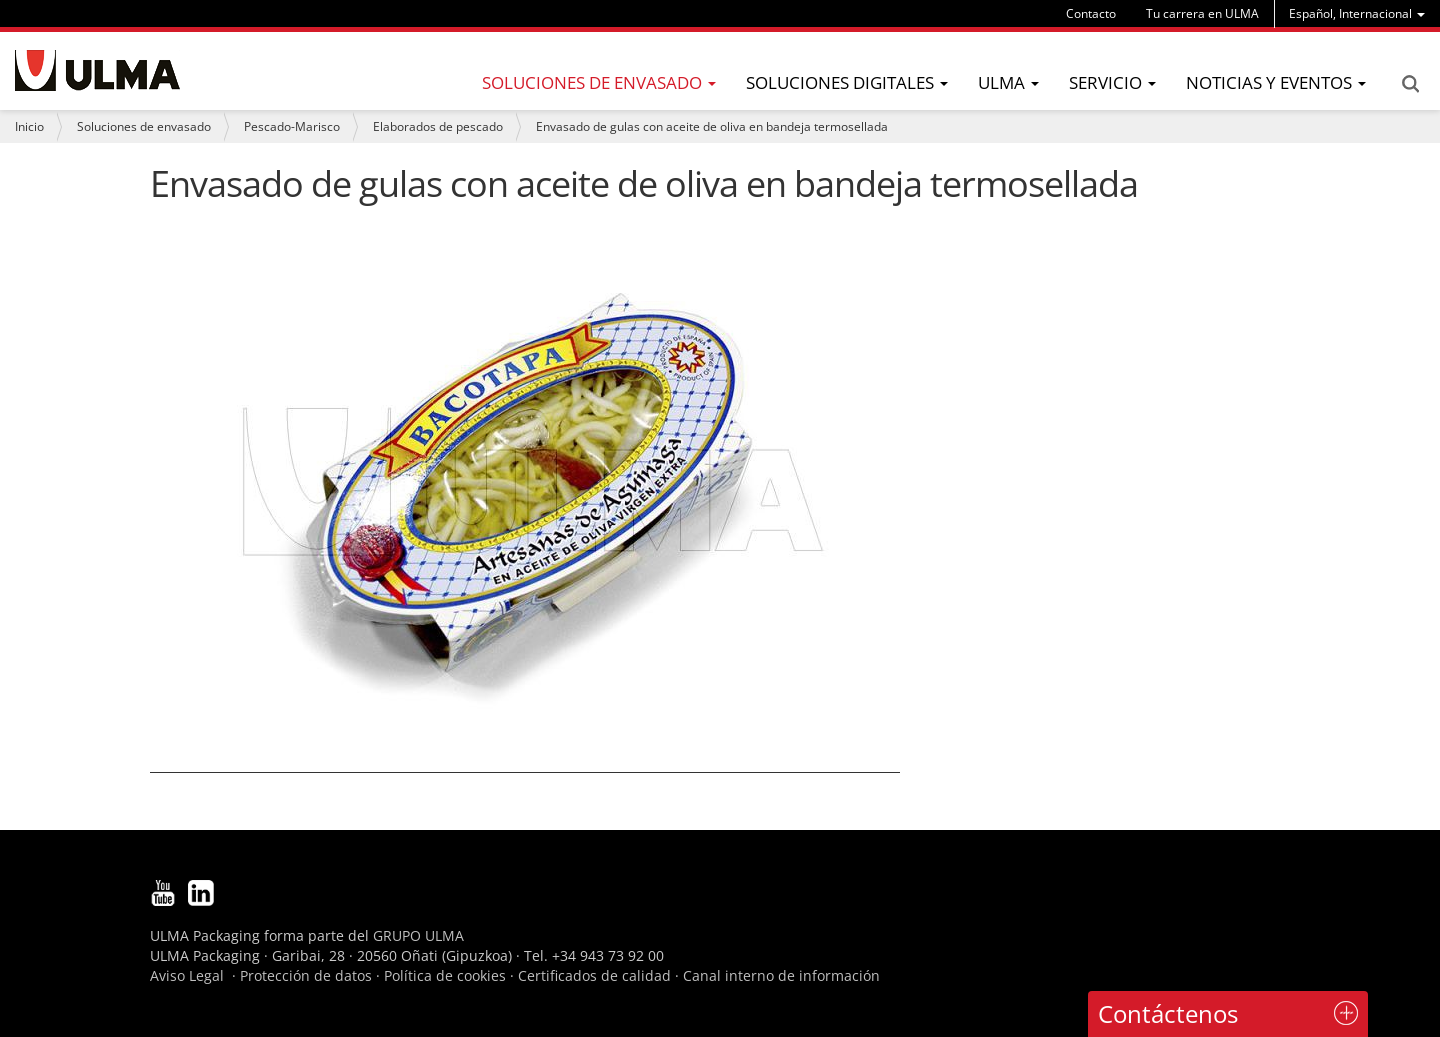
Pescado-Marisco (292, 126)
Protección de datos (306, 975)
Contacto (1091, 13)
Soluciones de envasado (144, 126)
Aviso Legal (187, 975)
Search (1410, 84)
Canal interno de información (781, 975)
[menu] (1357, 13)
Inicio (29, 126)
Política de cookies (445, 975)
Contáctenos (1168, 1013)
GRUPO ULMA (418, 935)
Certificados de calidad (594, 975)
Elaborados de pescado (438, 126)
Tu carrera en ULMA (1202, 13)
